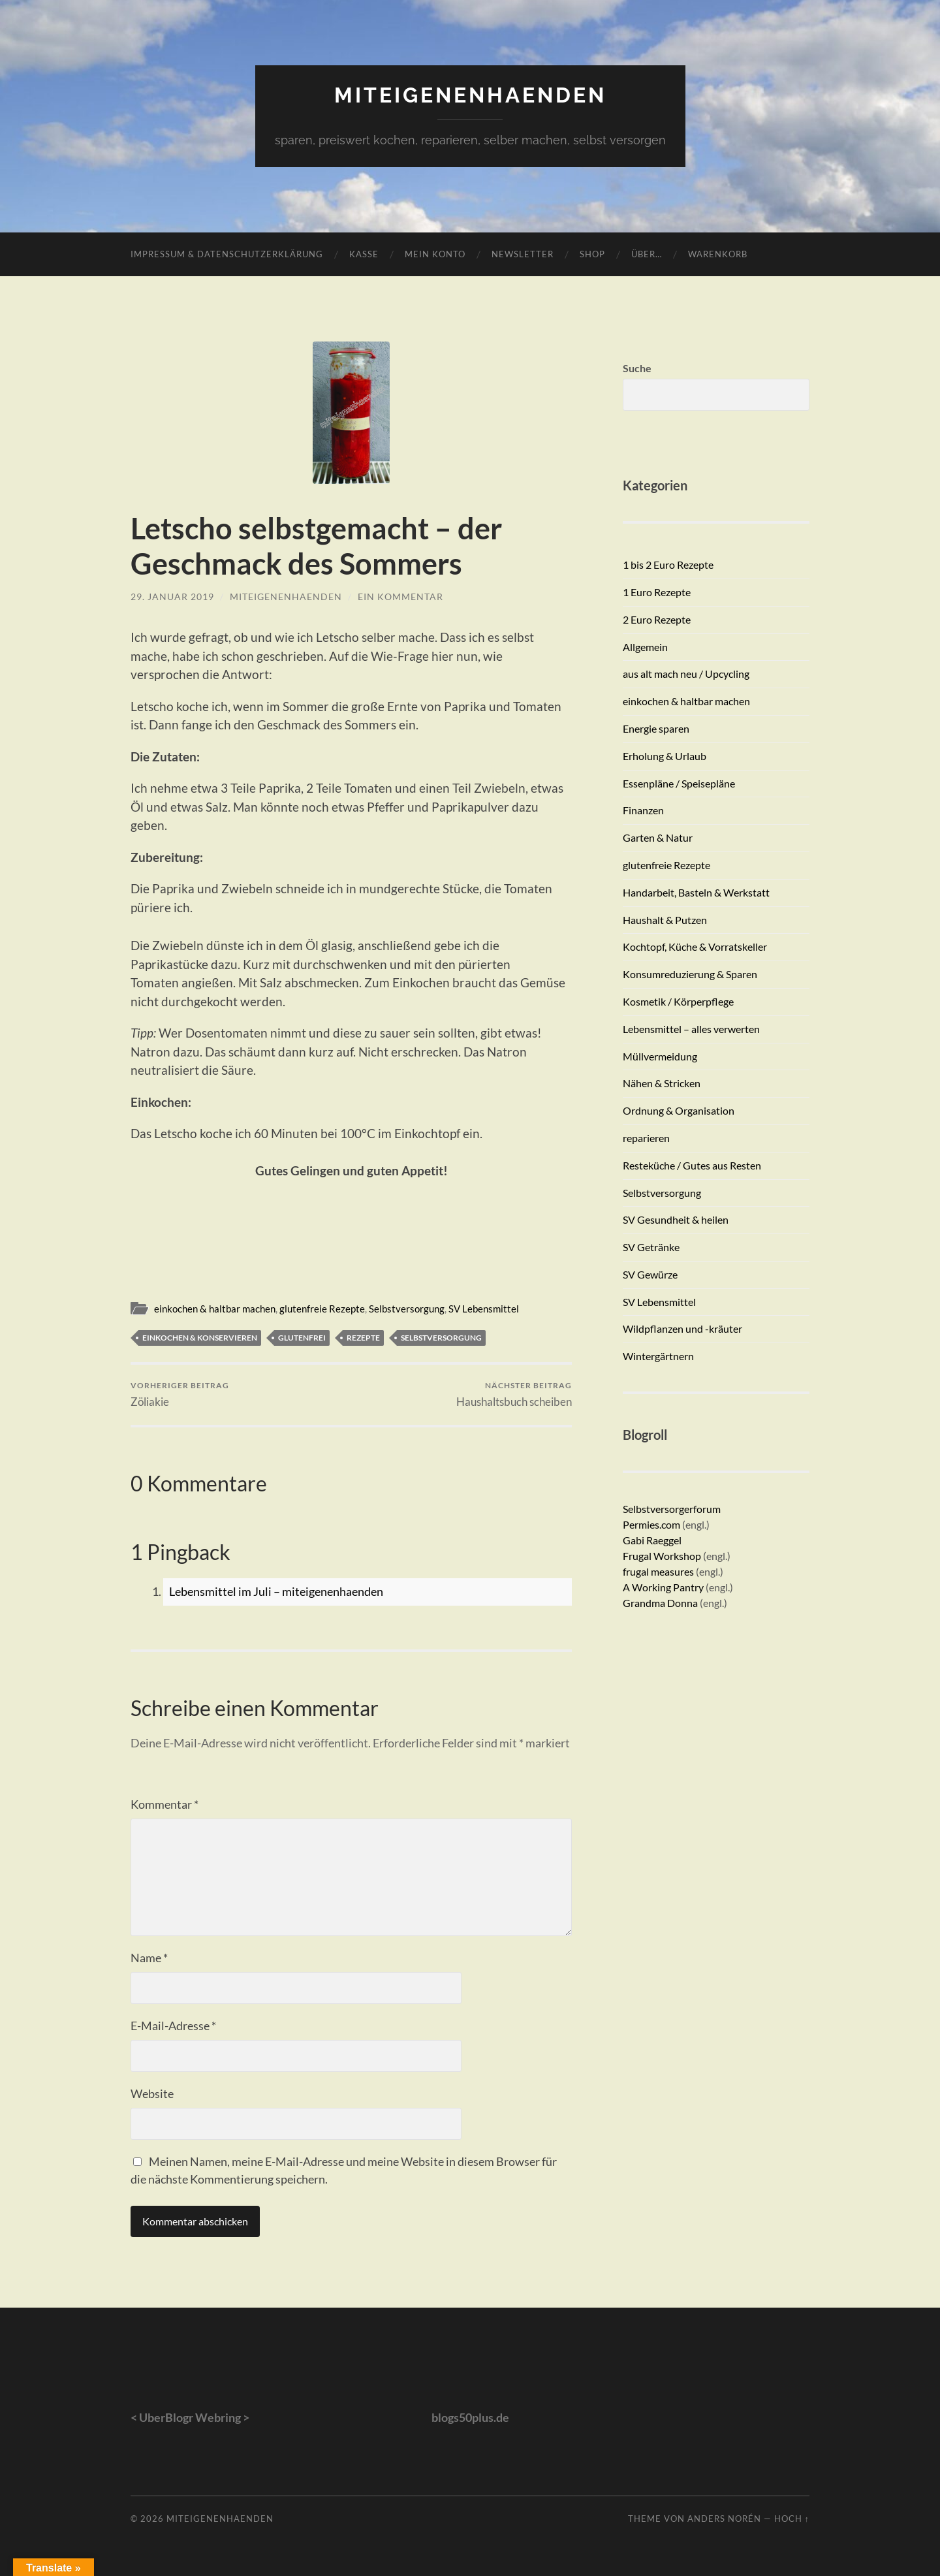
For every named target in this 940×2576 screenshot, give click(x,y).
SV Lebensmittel (483, 1308)
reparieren (646, 1138)
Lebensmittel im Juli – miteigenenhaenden (276, 1591)
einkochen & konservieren (199, 1338)
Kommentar (164, 1804)
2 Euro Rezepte (657, 619)
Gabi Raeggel (652, 1540)
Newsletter (523, 254)
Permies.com (651, 1524)
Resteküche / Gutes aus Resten (692, 1165)
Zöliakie (180, 1394)
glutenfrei (302, 1338)
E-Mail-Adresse (173, 2025)
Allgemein (645, 647)
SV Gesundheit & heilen (675, 1219)
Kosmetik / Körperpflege (678, 1001)
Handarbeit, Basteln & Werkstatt (696, 892)
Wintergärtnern (658, 1356)
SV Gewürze (650, 1274)
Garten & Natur (658, 837)
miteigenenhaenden (470, 95)
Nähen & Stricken (661, 1083)
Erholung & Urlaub (664, 756)
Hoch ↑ (791, 2518)
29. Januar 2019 (172, 596)
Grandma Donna (660, 1603)
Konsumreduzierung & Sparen (690, 974)
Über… (646, 254)
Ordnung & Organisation (678, 1110)
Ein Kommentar (400, 596)
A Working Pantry (664, 1587)
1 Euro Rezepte (657, 592)
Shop (592, 254)
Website (152, 2093)
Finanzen (643, 810)
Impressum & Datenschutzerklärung (227, 254)
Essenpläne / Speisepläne (679, 783)
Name (149, 1957)
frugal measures (658, 1571)
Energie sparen (656, 728)
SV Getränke (651, 1247)
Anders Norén (724, 2518)
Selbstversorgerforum (672, 1509)
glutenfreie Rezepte (322, 1308)
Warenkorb (717, 254)
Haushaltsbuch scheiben (514, 1394)
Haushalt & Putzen (665, 920)
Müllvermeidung (660, 1056)
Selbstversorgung (407, 1308)
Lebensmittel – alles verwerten (691, 1029)
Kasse (364, 254)
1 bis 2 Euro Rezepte (668, 564)
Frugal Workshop (662, 1556)
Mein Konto (435, 254)
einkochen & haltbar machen (214, 1308)
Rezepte (363, 1338)
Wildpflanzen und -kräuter (682, 1328)
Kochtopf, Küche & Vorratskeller (695, 946)
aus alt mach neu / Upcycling (686, 673)
